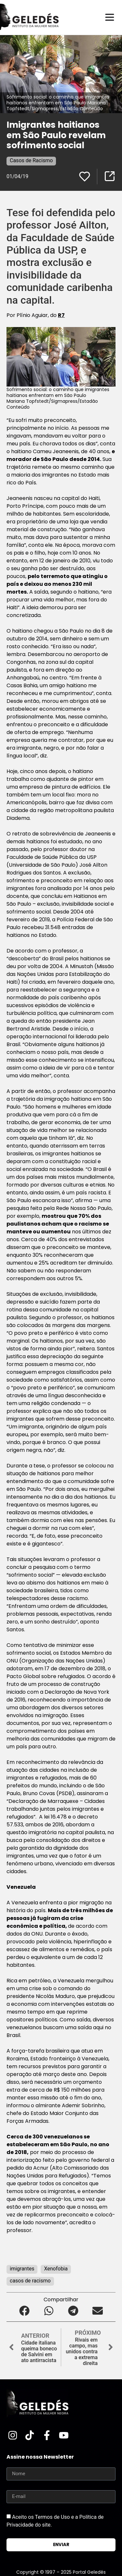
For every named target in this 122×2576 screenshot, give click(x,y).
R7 (61, 315)
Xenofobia (56, 2269)
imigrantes (22, 2269)
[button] (24, 2311)
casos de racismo (30, 2281)
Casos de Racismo (31, 160)
